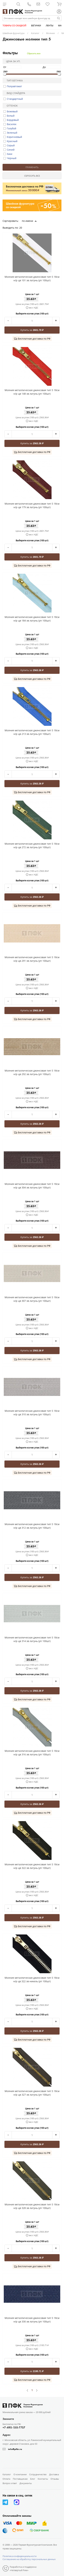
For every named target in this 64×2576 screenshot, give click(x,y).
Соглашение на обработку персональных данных (29, 2559)
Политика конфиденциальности (20, 2556)
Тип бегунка (13, 80)
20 (21, 227)
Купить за (32, 330)
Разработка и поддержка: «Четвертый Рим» (23, 2568)
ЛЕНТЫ (49, 25)
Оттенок (11, 105)
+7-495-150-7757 (14, 2427)
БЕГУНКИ (36, 25)
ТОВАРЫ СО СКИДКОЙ (14, 25)
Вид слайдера (14, 93)
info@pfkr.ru (15, 2449)
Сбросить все (33, 53)
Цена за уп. (12, 61)
